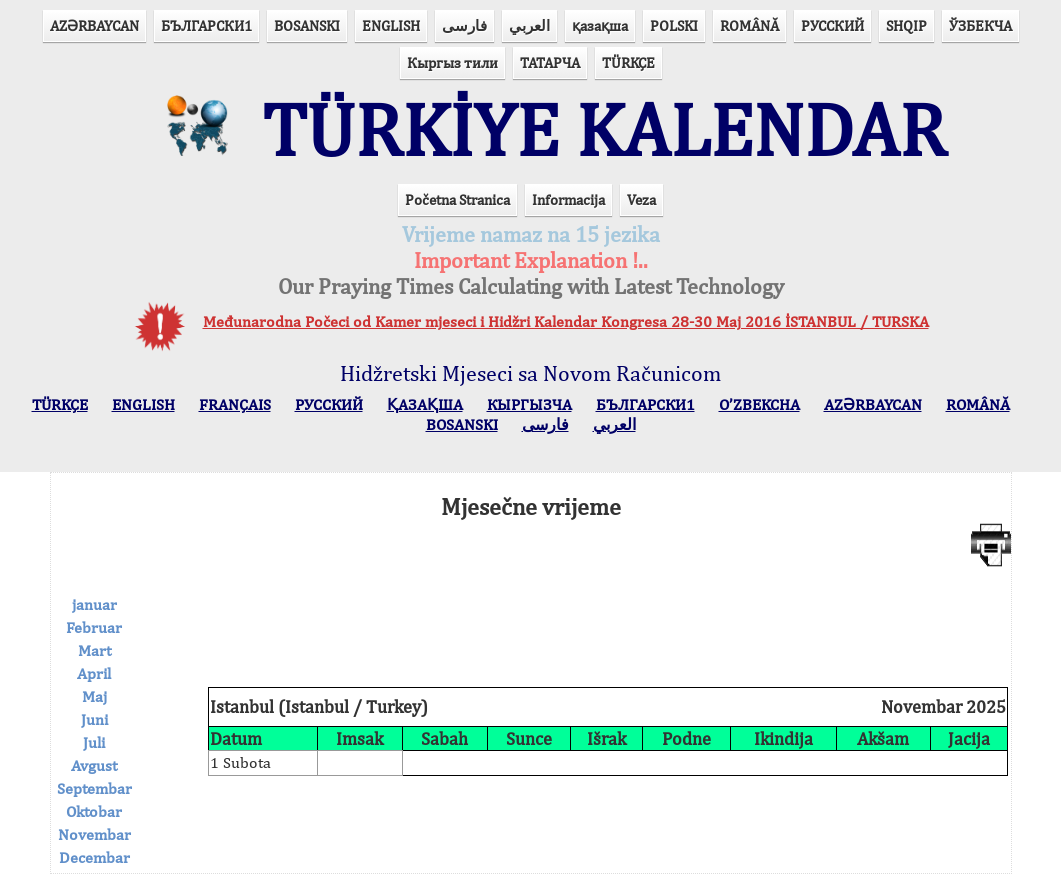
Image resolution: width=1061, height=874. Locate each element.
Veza (641, 199)
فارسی (464, 25)
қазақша (600, 25)
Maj (94, 696)
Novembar (94, 834)
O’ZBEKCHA (759, 404)
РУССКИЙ (832, 25)
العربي (529, 25)
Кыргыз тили (452, 62)
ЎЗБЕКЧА (980, 25)
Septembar (94, 788)
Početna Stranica (457, 199)
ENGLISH (391, 25)
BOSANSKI (307, 25)
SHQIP (906, 25)
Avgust (94, 765)
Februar (94, 627)
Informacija (568, 199)
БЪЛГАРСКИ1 (206, 25)
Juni (94, 719)
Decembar (94, 857)
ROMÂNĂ (749, 25)
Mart (94, 650)
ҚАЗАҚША (425, 404)
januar (94, 604)
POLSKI (674, 25)
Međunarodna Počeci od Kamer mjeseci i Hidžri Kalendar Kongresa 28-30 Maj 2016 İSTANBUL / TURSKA (566, 321)
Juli (94, 742)
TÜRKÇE (628, 62)
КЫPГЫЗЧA (529, 404)
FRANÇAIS (235, 404)
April (94, 673)
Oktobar (94, 811)
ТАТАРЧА (550, 62)
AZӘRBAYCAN (94, 25)
